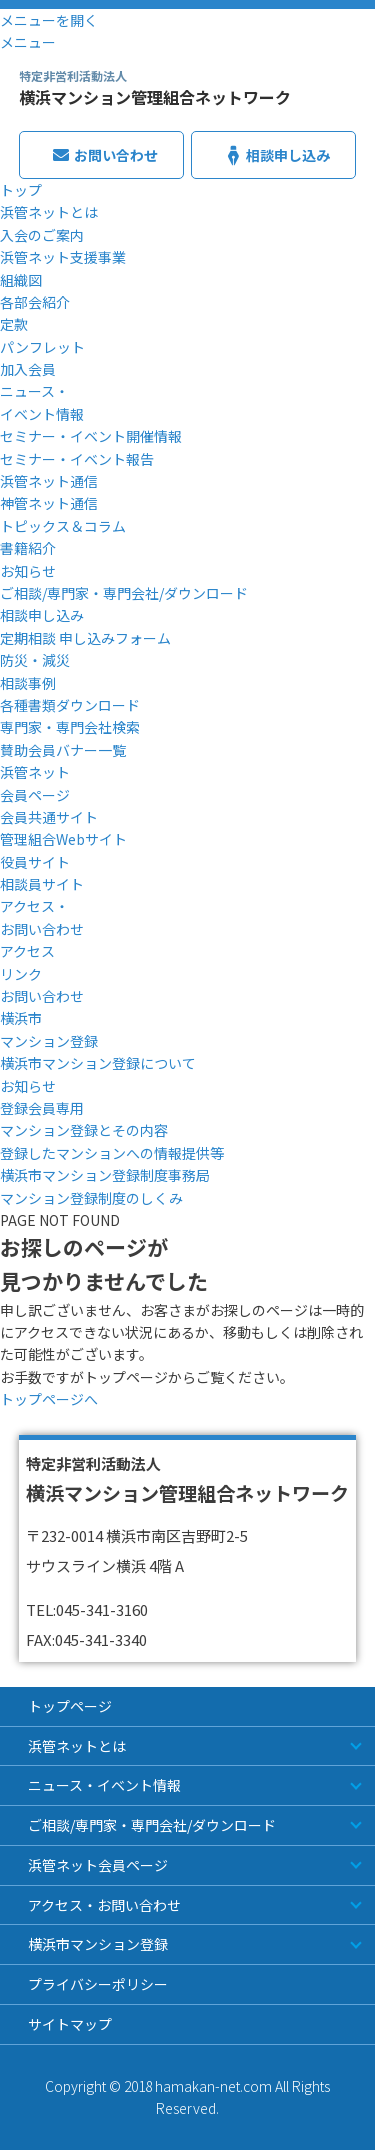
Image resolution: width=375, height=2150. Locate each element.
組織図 (21, 280)
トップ (21, 190)
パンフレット (42, 347)
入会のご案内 (42, 235)
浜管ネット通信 (49, 481)
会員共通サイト (49, 817)
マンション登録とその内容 (84, 1130)
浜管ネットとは (49, 212)
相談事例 (28, 683)
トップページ (70, 1706)
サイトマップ (70, 2024)
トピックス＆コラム (63, 526)
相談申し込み (42, 615)
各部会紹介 (35, 302)
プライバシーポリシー (98, 1984)
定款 (14, 324)
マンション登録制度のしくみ (91, 1198)
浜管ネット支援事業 (63, 257)
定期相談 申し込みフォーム (85, 638)
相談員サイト (42, 884)
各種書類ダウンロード (70, 705)
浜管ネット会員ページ (98, 1865)
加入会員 (28, 369)
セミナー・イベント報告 (77, 459)
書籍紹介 (28, 548)
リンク (21, 974)
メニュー (28, 42)
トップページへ (49, 1399)
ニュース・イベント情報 (104, 1785)
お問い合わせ (42, 996)
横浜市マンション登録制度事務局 (105, 1175)
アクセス (27, 951)
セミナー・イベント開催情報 (91, 436)
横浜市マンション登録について (98, 1063)
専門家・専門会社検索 (70, 727)
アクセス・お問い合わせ (104, 1905)
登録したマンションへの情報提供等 (112, 1153)
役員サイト (35, 862)
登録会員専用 (42, 1108)
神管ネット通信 (49, 503)
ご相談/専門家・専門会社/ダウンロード (124, 593)
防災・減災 (35, 660)
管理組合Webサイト (63, 839)
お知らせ (28, 571)
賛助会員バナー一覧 (63, 750)
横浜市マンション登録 (98, 1944)
